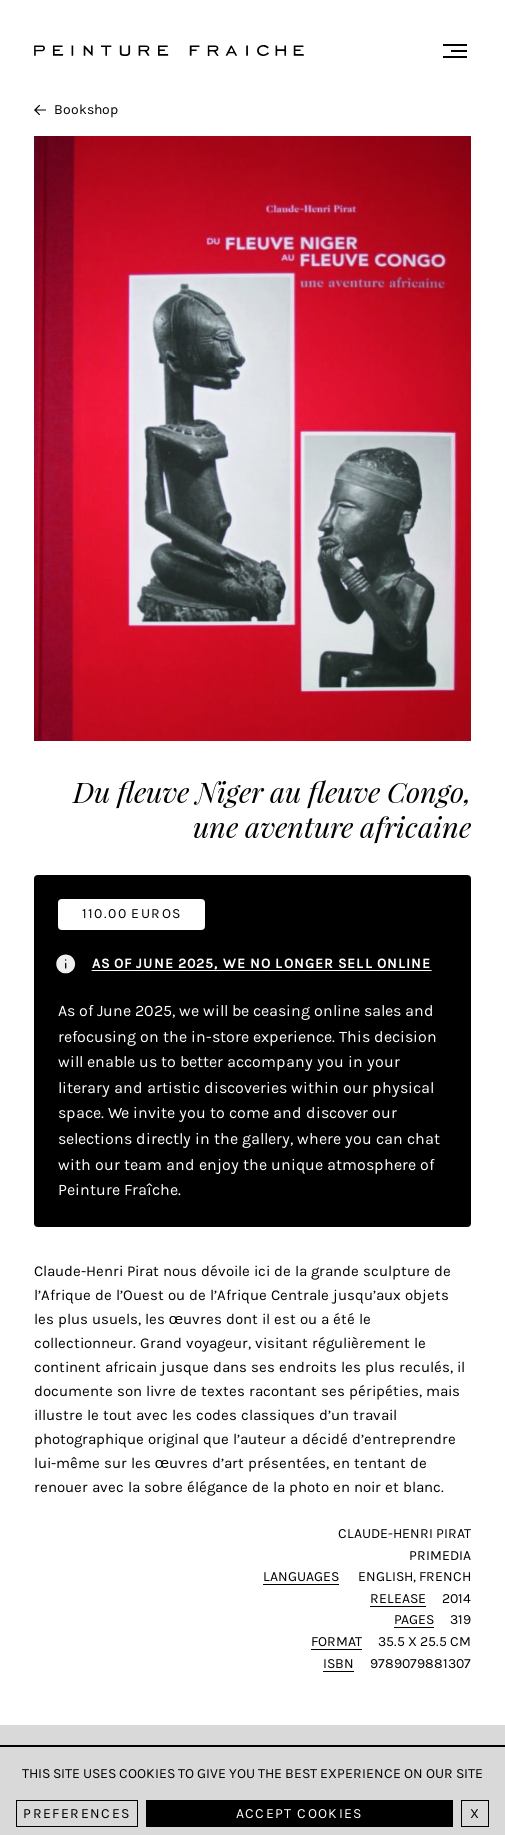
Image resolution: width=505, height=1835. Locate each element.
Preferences (76, 1813)
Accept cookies (299, 1813)
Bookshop (76, 109)
